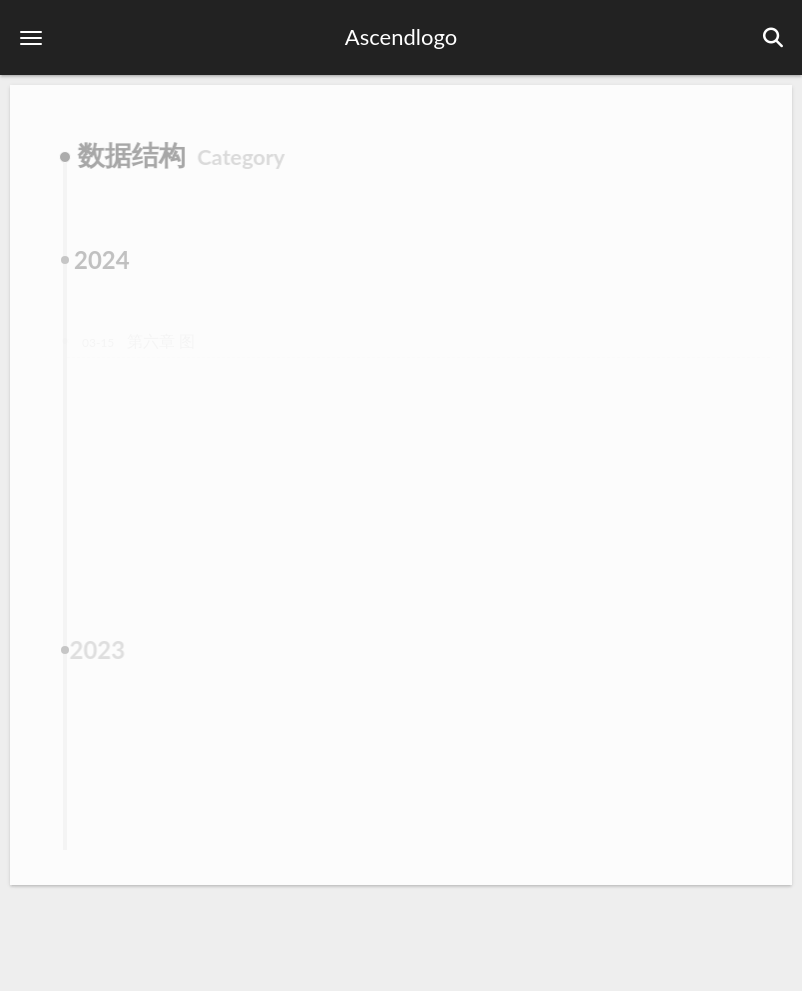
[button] (31, 37)
